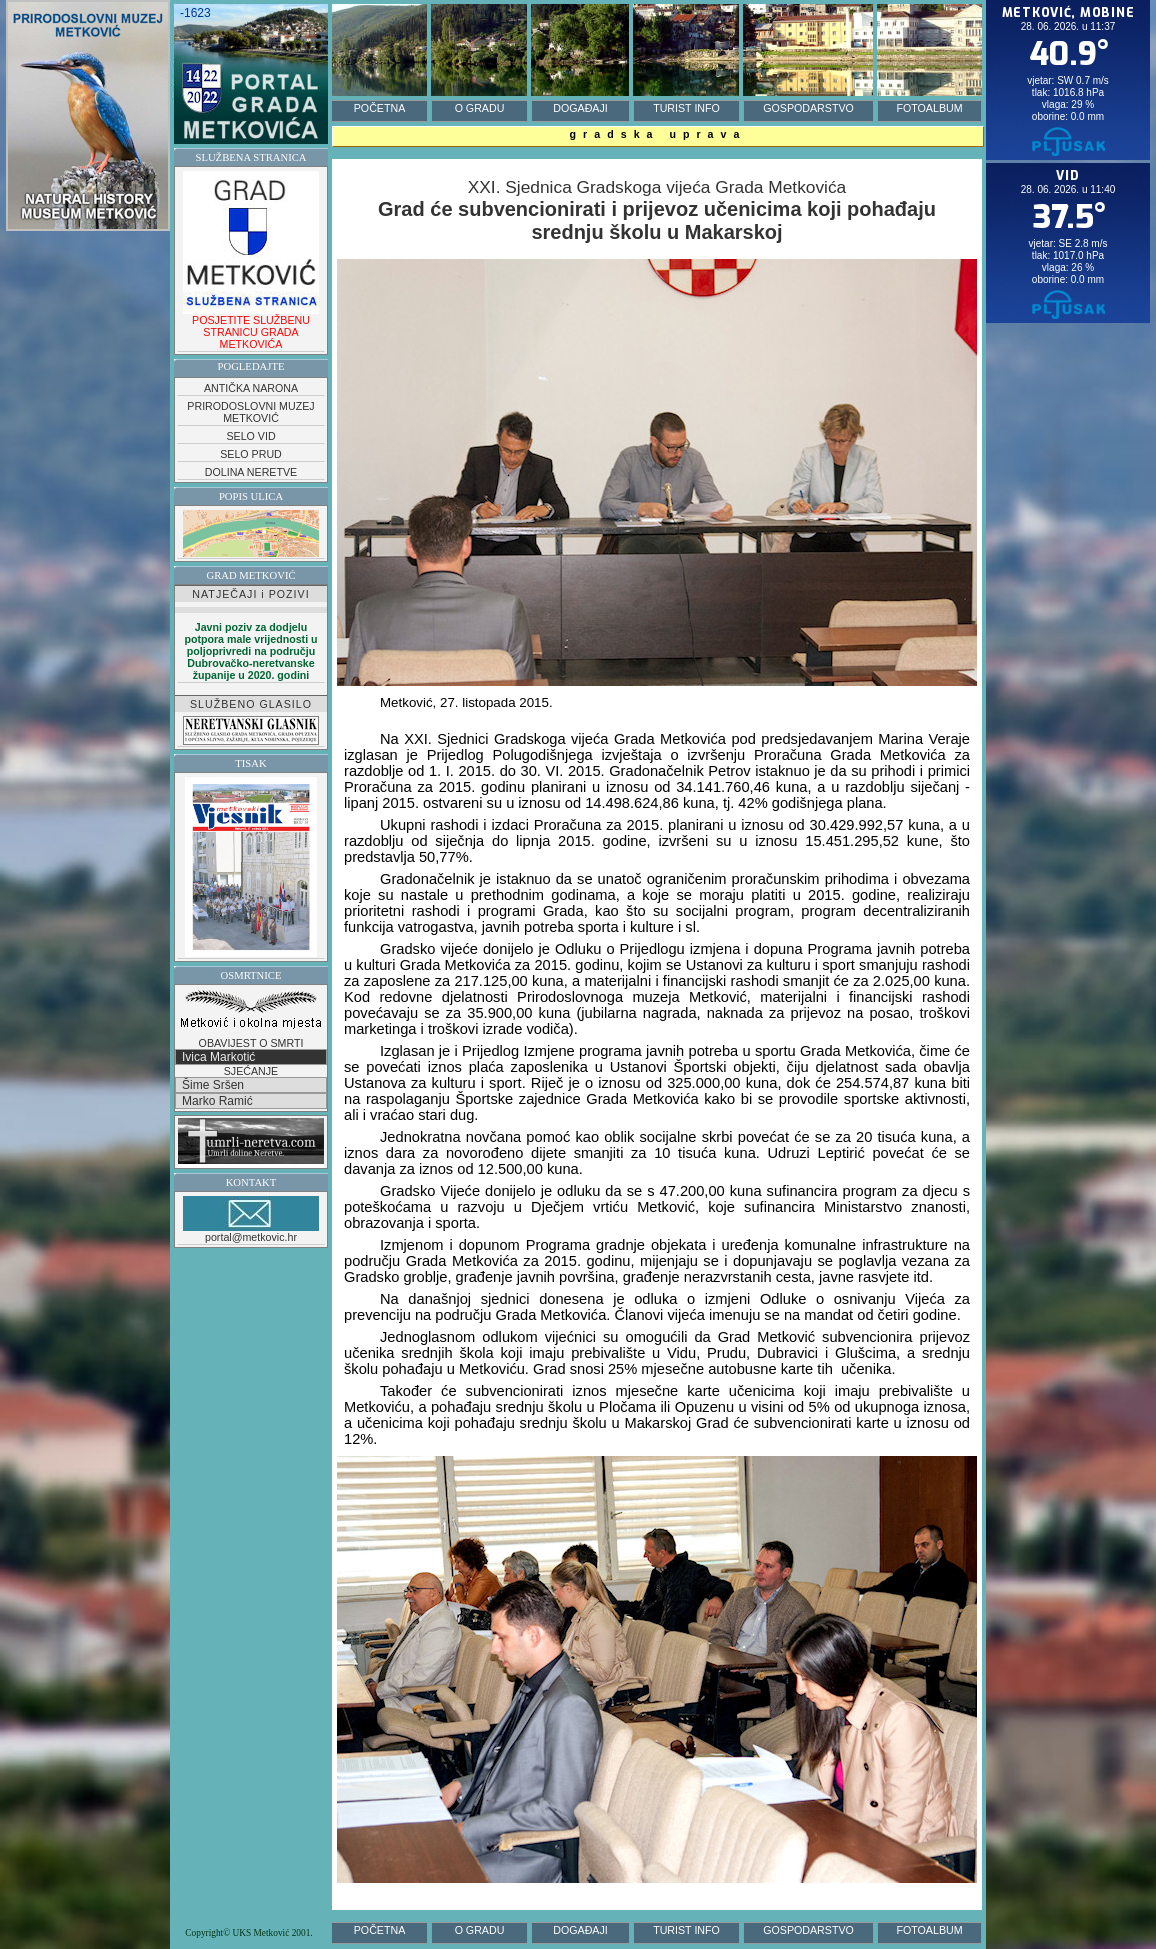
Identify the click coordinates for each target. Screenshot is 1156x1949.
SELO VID (250, 436)
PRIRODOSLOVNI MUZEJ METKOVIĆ (250, 412)
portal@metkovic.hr (251, 1219)
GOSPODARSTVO (808, 108)
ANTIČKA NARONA (251, 388)
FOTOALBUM (929, 108)
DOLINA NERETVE (251, 472)
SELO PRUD (251, 454)
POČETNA (380, 108)
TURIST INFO (686, 108)
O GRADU (480, 108)
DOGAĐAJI (580, 108)
